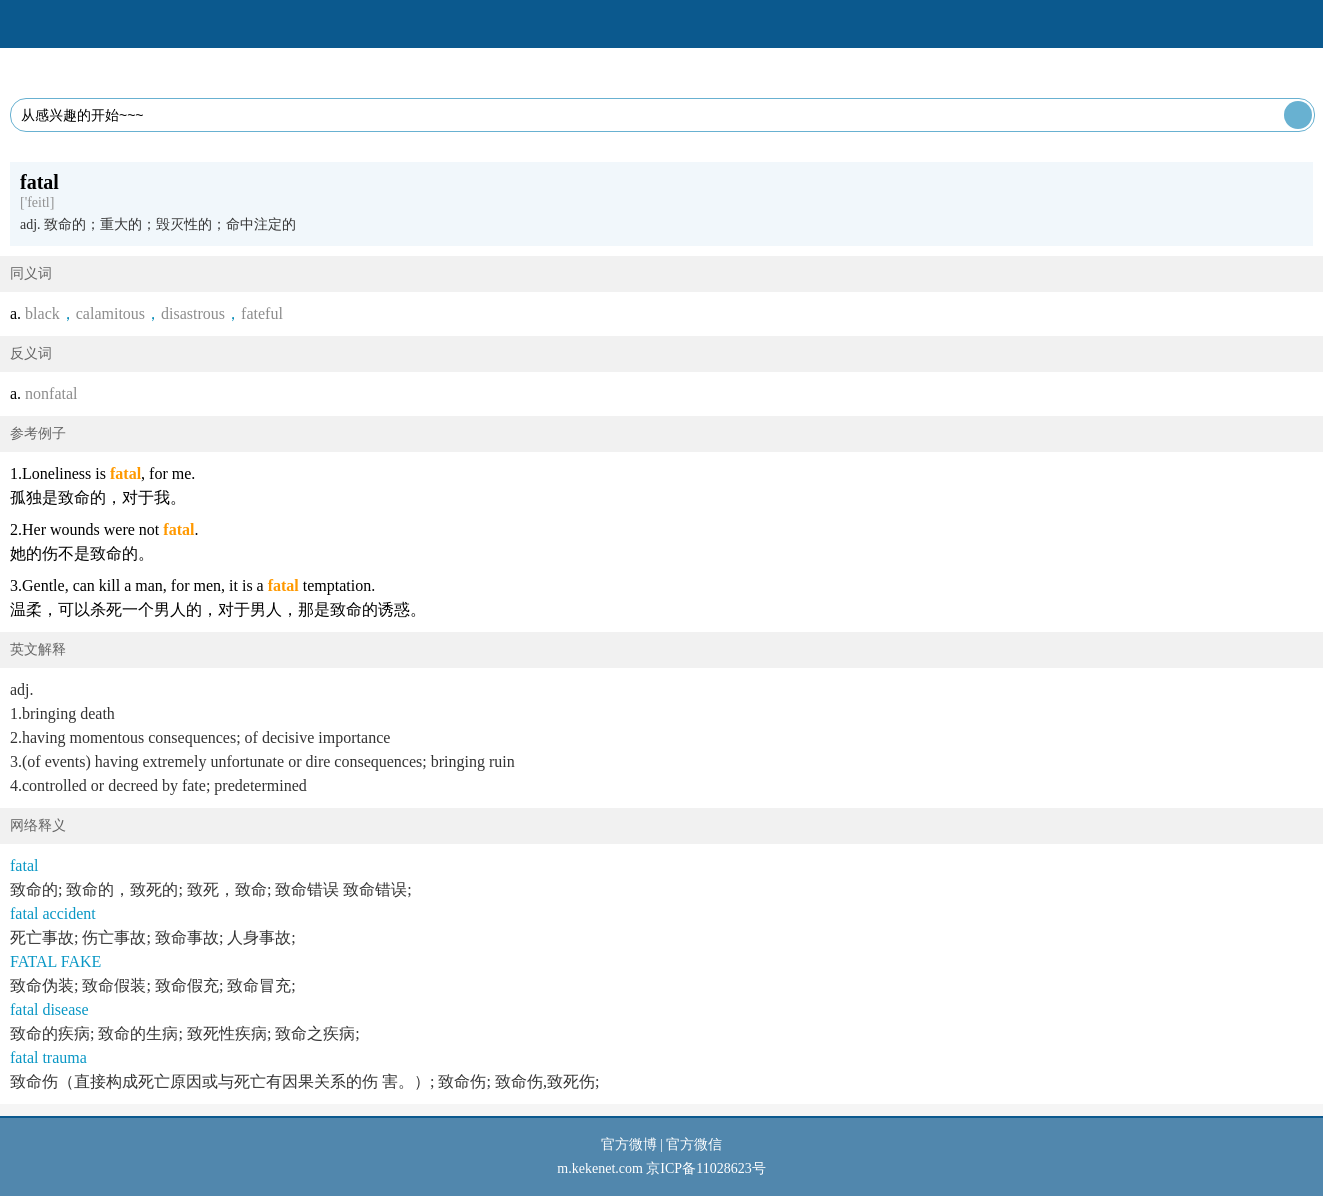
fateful (262, 313)
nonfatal (51, 393)
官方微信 (694, 1144)
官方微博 (629, 1144)
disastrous (193, 313)
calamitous (110, 313)
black (42, 313)
